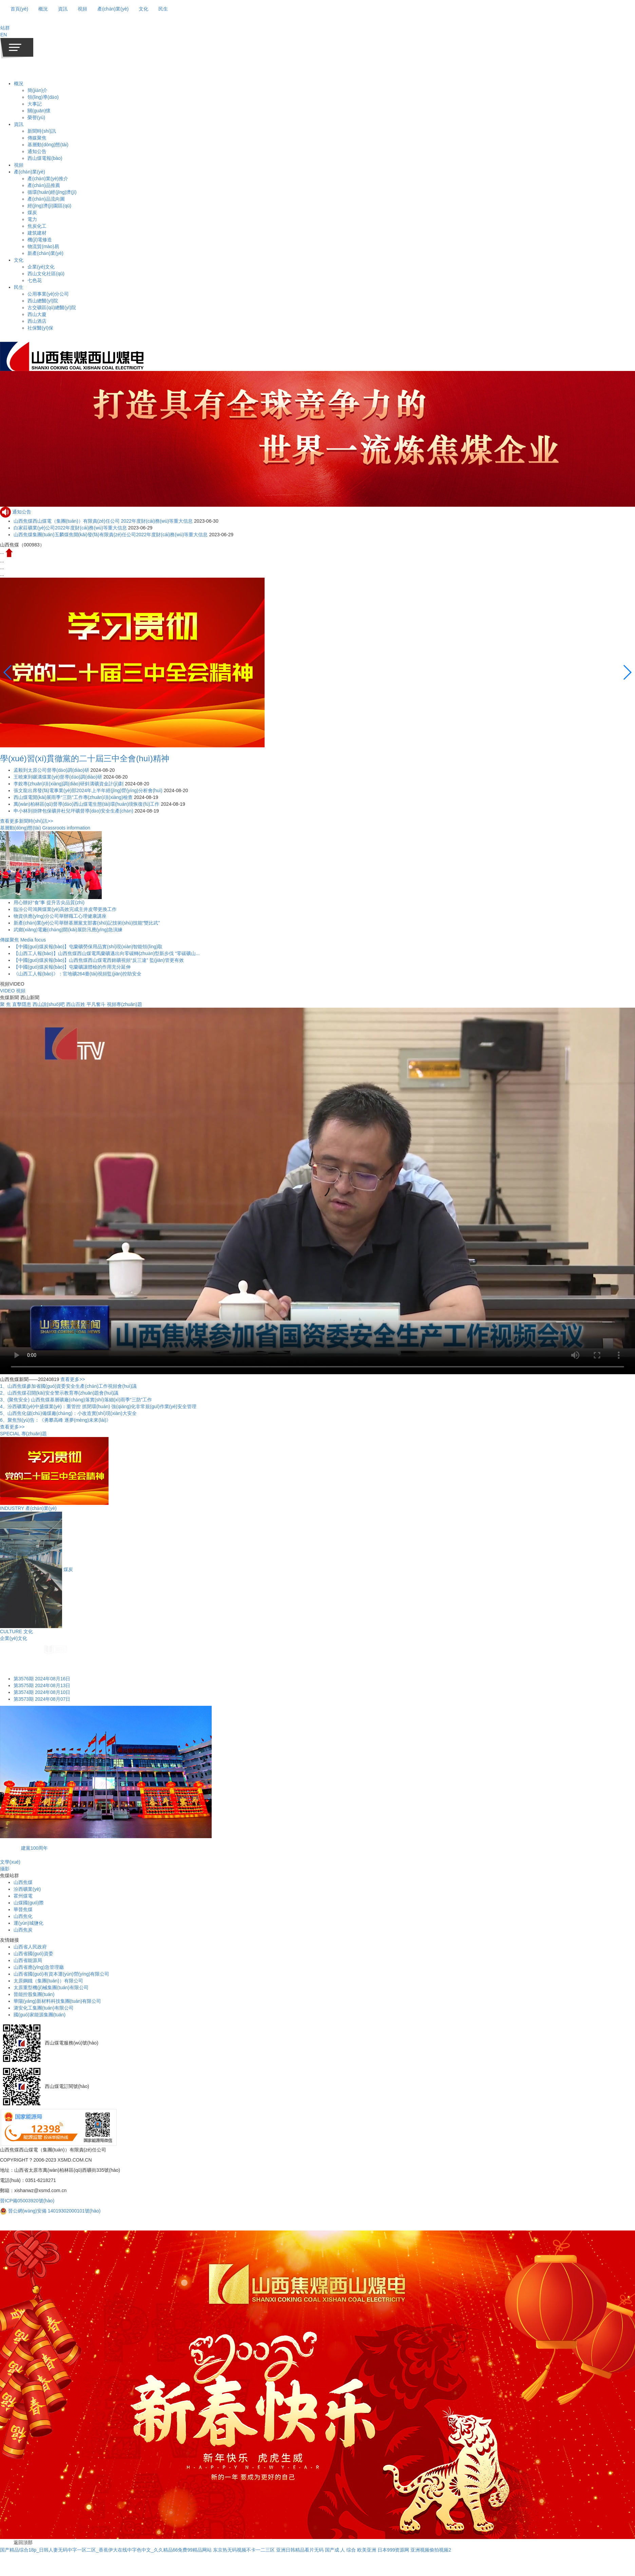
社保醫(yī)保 (40, 328)
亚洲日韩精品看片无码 (300, 2550)
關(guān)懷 (39, 110)
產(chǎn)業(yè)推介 (47, 178)
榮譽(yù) (36, 117)
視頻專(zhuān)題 (124, 1004)
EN (3, 34)
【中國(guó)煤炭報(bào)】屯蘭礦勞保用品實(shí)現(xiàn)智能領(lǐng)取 (88, 946)
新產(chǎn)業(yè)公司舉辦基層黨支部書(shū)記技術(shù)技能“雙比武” (87, 923)
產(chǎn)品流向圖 (46, 199)
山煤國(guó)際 (29, 1902)
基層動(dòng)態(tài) (48, 144)
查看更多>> (72, 1379)
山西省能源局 (28, 1960)
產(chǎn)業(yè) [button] (113, 9)
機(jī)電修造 (39, 239)
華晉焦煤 (23, 1909)
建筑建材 (36, 233)
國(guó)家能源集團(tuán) (39, 2014)
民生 (18, 287)
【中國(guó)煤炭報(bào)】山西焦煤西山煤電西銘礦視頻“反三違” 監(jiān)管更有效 (99, 960)
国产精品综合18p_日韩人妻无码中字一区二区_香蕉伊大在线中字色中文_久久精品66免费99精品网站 (106, 2550)
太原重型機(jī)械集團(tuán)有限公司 (51, 1987)
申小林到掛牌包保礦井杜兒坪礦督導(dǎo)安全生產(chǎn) (74, 811)
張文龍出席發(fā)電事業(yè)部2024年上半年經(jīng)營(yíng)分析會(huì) (89, 790)
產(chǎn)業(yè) (29, 171)
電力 (32, 219)
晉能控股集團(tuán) (34, 1994)
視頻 (18, 165)
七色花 (34, 280)
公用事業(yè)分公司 (48, 294)
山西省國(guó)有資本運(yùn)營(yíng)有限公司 (61, 1974)
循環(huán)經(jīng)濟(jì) (52, 192)
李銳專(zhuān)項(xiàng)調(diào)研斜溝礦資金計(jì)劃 (69, 783)
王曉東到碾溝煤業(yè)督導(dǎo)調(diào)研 (58, 777)
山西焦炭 (23, 1930)
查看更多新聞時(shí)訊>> (26, 821)
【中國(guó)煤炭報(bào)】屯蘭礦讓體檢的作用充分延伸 (72, 967)
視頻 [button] (82, 9)
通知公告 (36, 151)
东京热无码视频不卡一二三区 (244, 2550)
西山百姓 (75, 1004)
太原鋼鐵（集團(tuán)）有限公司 (48, 1980)
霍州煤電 (23, 1896)
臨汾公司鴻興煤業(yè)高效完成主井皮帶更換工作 (65, 909)
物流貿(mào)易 (43, 246)
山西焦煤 (23, 1882)
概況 (18, 83)
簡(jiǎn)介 (37, 90)
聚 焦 (5, 1004)
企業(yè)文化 (41, 266)
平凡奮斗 (95, 1004)
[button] (5, 28)
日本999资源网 (393, 2550)
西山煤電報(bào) (44, 158)
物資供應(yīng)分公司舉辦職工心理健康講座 (60, 916)
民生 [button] (163, 9)
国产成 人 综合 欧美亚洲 (351, 2550)
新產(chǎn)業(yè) (45, 253)
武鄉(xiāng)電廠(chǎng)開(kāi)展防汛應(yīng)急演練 (68, 929)
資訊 (18, 124)
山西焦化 (23, 1916)
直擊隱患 (21, 1004)
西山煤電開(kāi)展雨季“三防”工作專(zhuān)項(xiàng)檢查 (74, 797)
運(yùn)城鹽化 (28, 1923)
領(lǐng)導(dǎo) (43, 97)
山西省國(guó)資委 (33, 1953)
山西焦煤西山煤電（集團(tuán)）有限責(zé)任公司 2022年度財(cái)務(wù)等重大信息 (103, 521)
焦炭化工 (36, 226)
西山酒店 (36, 321)
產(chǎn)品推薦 (43, 185)
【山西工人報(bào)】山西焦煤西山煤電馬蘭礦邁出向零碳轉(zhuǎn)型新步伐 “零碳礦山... (107, 953)
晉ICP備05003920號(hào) (27, 2200)
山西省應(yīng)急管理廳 (39, 1967)
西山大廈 (36, 314)
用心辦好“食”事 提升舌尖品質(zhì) (49, 902)
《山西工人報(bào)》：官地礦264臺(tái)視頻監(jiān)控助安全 (77, 973)
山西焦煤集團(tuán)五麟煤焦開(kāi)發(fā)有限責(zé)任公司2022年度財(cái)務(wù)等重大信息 (111, 534)
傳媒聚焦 (36, 138)
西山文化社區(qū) (45, 273)
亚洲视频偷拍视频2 (430, 2550)
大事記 (34, 104)
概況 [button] (43, 9)
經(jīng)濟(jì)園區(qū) (49, 205)
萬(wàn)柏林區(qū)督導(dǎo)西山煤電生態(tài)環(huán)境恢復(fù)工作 (87, 804)
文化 (18, 260)
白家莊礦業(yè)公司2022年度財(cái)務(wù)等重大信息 (70, 527)
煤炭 (32, 212)
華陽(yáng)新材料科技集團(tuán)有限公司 (57, 2001)
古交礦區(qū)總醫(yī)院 (51, 307)
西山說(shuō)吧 (49, 1004)
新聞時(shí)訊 (41, 131)
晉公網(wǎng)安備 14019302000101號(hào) (50, 2211)
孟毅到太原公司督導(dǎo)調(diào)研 (52, 770)
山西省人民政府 (30, 1946)
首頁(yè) (19, 9)
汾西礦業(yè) (27, 1889)
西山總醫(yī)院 (42, 300)
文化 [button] (143, 9)
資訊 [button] (63, 9)
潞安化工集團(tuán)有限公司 (44, 2008)
